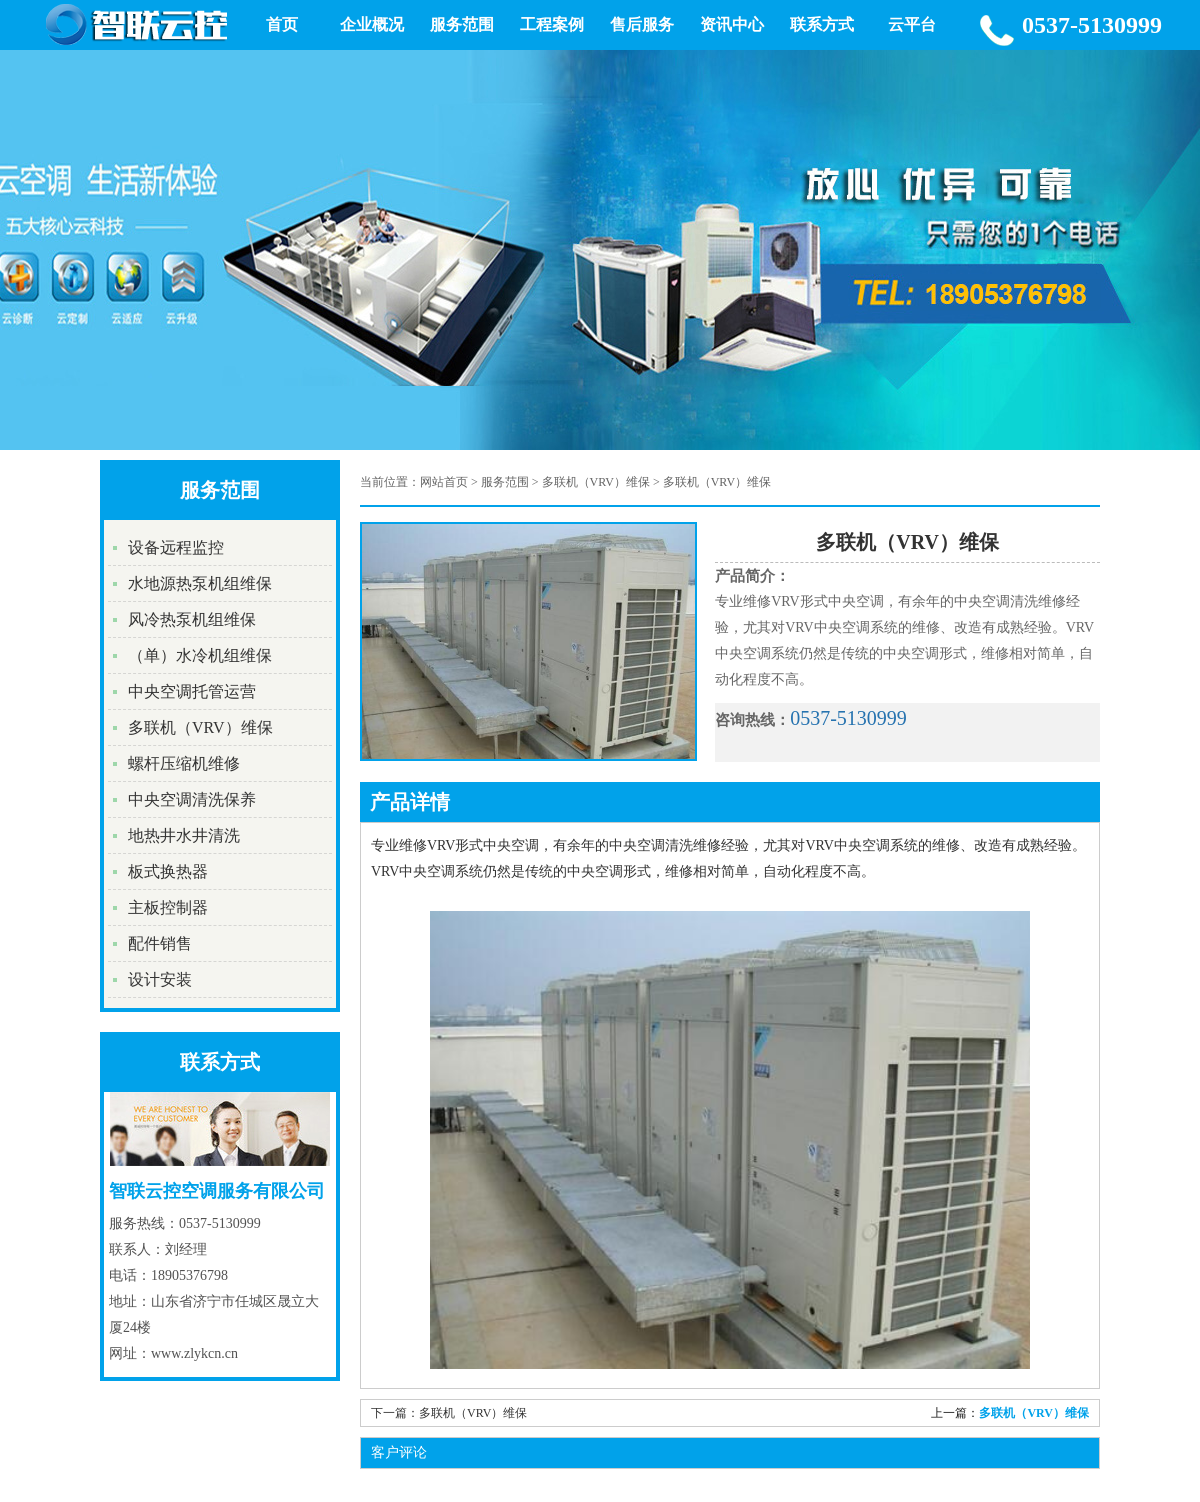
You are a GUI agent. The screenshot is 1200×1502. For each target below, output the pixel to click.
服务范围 (462, 24)
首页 (282, 24)
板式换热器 (168, 871)
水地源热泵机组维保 (200, 583)
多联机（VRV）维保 (200, 727)
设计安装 (160, 979)
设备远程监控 (176, 547)
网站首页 (444, 482)
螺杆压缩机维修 (184, 763)
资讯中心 (732, 24)
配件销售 (160, 943)
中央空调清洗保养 (192, 799)
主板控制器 (168, 907)
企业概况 (372, 24)
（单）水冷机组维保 (200, 655)
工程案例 (552, 24)
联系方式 (822, 24)
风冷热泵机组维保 (192, 619)
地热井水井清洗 (184, 835)
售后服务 (642, 24)
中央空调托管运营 (192, 691)
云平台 (912, 24)
